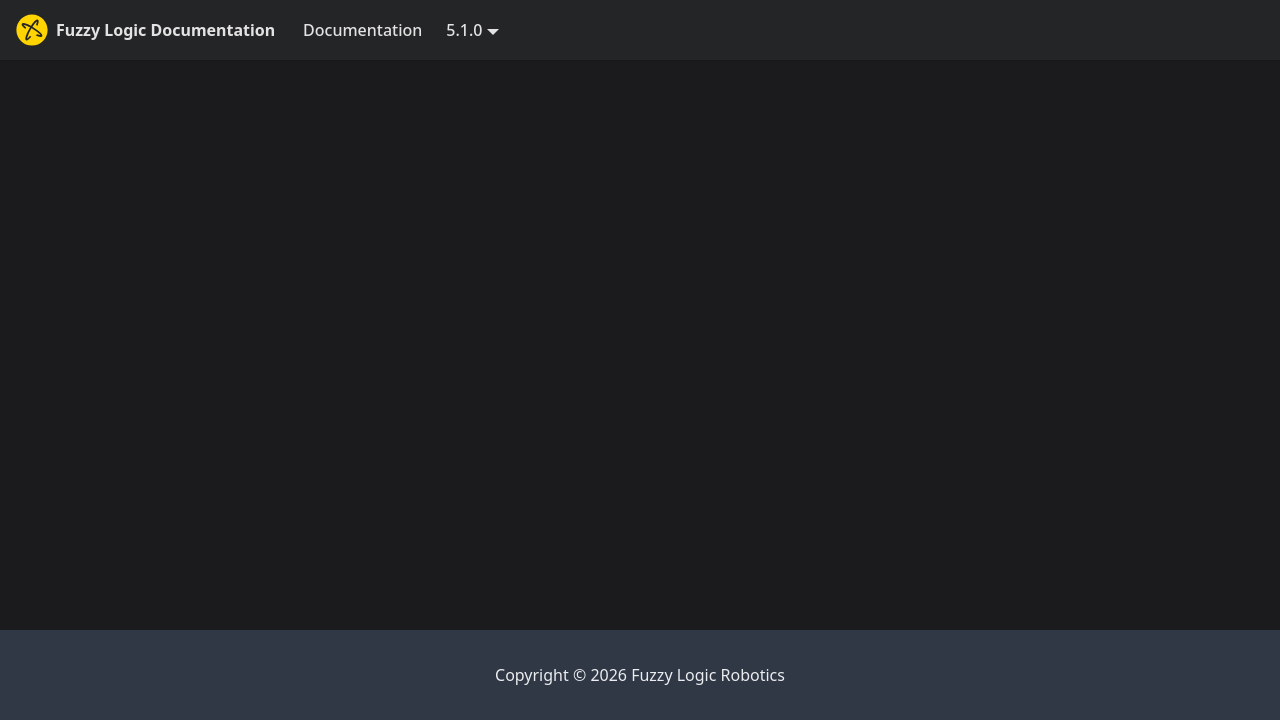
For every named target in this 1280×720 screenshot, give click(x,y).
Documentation (362, 30)
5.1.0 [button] (464, 30)
